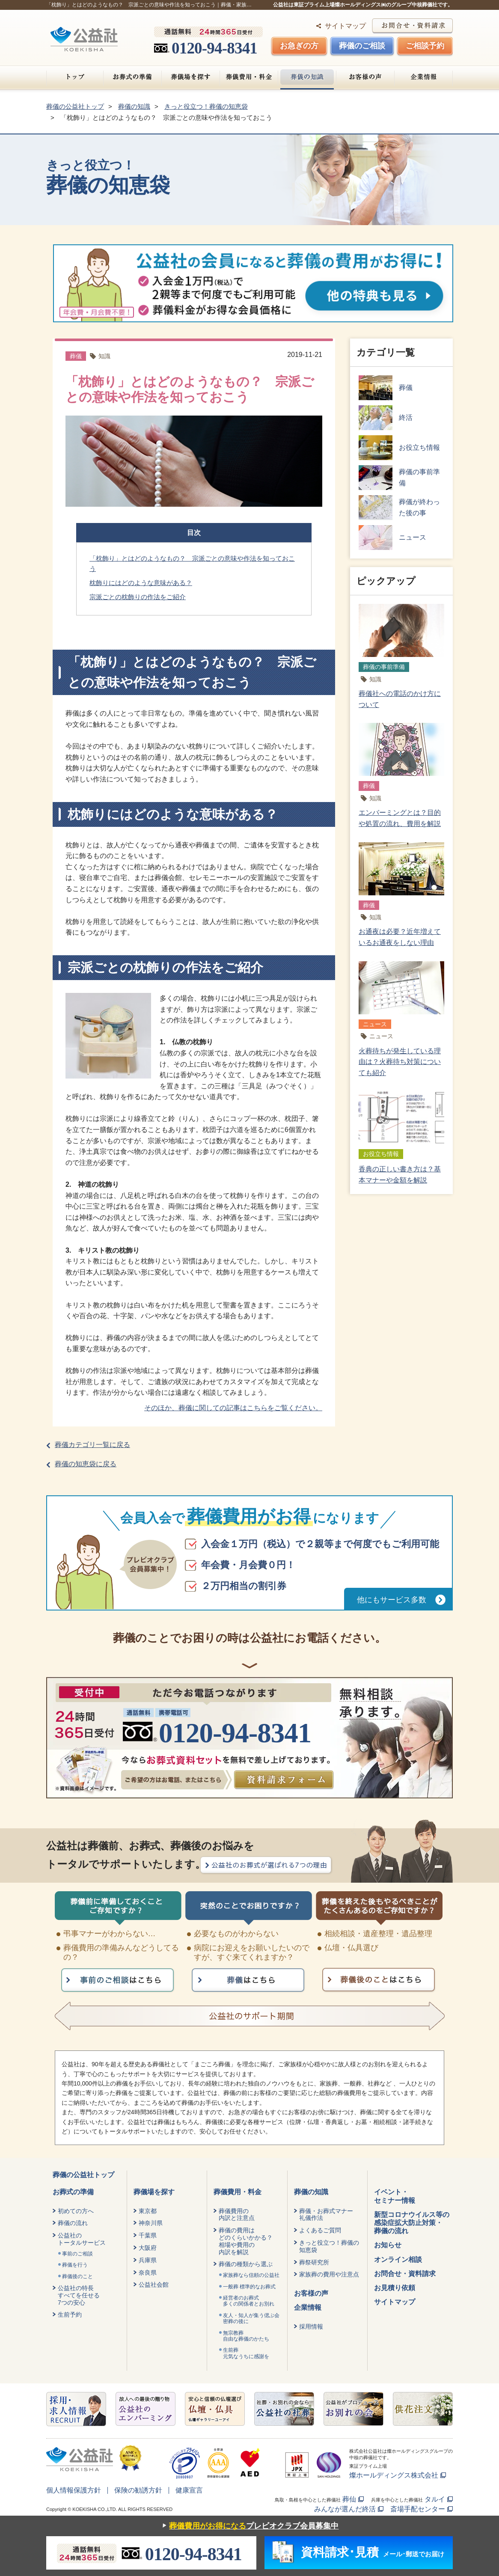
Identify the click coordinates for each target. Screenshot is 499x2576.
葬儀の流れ (73, 2222)
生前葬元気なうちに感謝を (246, 2353)
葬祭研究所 (314, 2262)
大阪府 (148, 2247)
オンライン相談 (398, 2259)
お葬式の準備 (132, 77)
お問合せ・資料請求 (405, 2273)
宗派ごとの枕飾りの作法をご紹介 (137, 596)
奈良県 (148, 2272)
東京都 (148, 2211)
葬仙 (349, 2499)
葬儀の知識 (307, 77)
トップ (75, 77)
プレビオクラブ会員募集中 (248, 2526)
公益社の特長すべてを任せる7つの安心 (79, 2295)
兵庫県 (148, 2260)
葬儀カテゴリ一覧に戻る (92, 1444)
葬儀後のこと (77, 2276)
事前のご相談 (77, 2254)
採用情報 (311, 2326)
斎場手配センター (417, 2509)
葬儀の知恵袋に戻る (85, 1464)
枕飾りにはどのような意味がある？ (140, 582)
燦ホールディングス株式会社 (393, 2475)
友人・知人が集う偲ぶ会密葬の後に (251, 2318)
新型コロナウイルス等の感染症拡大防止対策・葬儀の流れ (411, 2222)
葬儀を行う (75, 2265)
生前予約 (70, 2314)
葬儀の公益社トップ (83, 2174)
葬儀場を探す (190, 77)
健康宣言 (189, 2490)
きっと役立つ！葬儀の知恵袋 (329, 2246)
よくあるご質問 (320, 2230)
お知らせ (387, 2245)
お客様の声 (365, 77)
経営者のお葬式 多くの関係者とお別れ (248, 2301)
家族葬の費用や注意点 (329, 2274)
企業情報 (423, 77)
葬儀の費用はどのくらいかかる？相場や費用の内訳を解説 (246, 2241)
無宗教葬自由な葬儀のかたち (246, 2336)
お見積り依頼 (394, 2287)
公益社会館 (154, 2284)
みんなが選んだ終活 (345, 2509)
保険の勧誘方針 (138, 2490)
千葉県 (148, 2235)
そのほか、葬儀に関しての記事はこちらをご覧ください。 (233, 1407)
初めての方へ (76, 2211)
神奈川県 (151, 2222)
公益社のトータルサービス (82, 2239)
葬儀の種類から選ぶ (246, 2264)
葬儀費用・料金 (249, 77)
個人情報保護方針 (73, 2490)
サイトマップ (345, 26)
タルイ (435, 2499)
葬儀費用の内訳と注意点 (237, 2215)
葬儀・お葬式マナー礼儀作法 (326, 2215)
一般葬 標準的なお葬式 (249, 2287)
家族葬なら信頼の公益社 (251, 2275)
